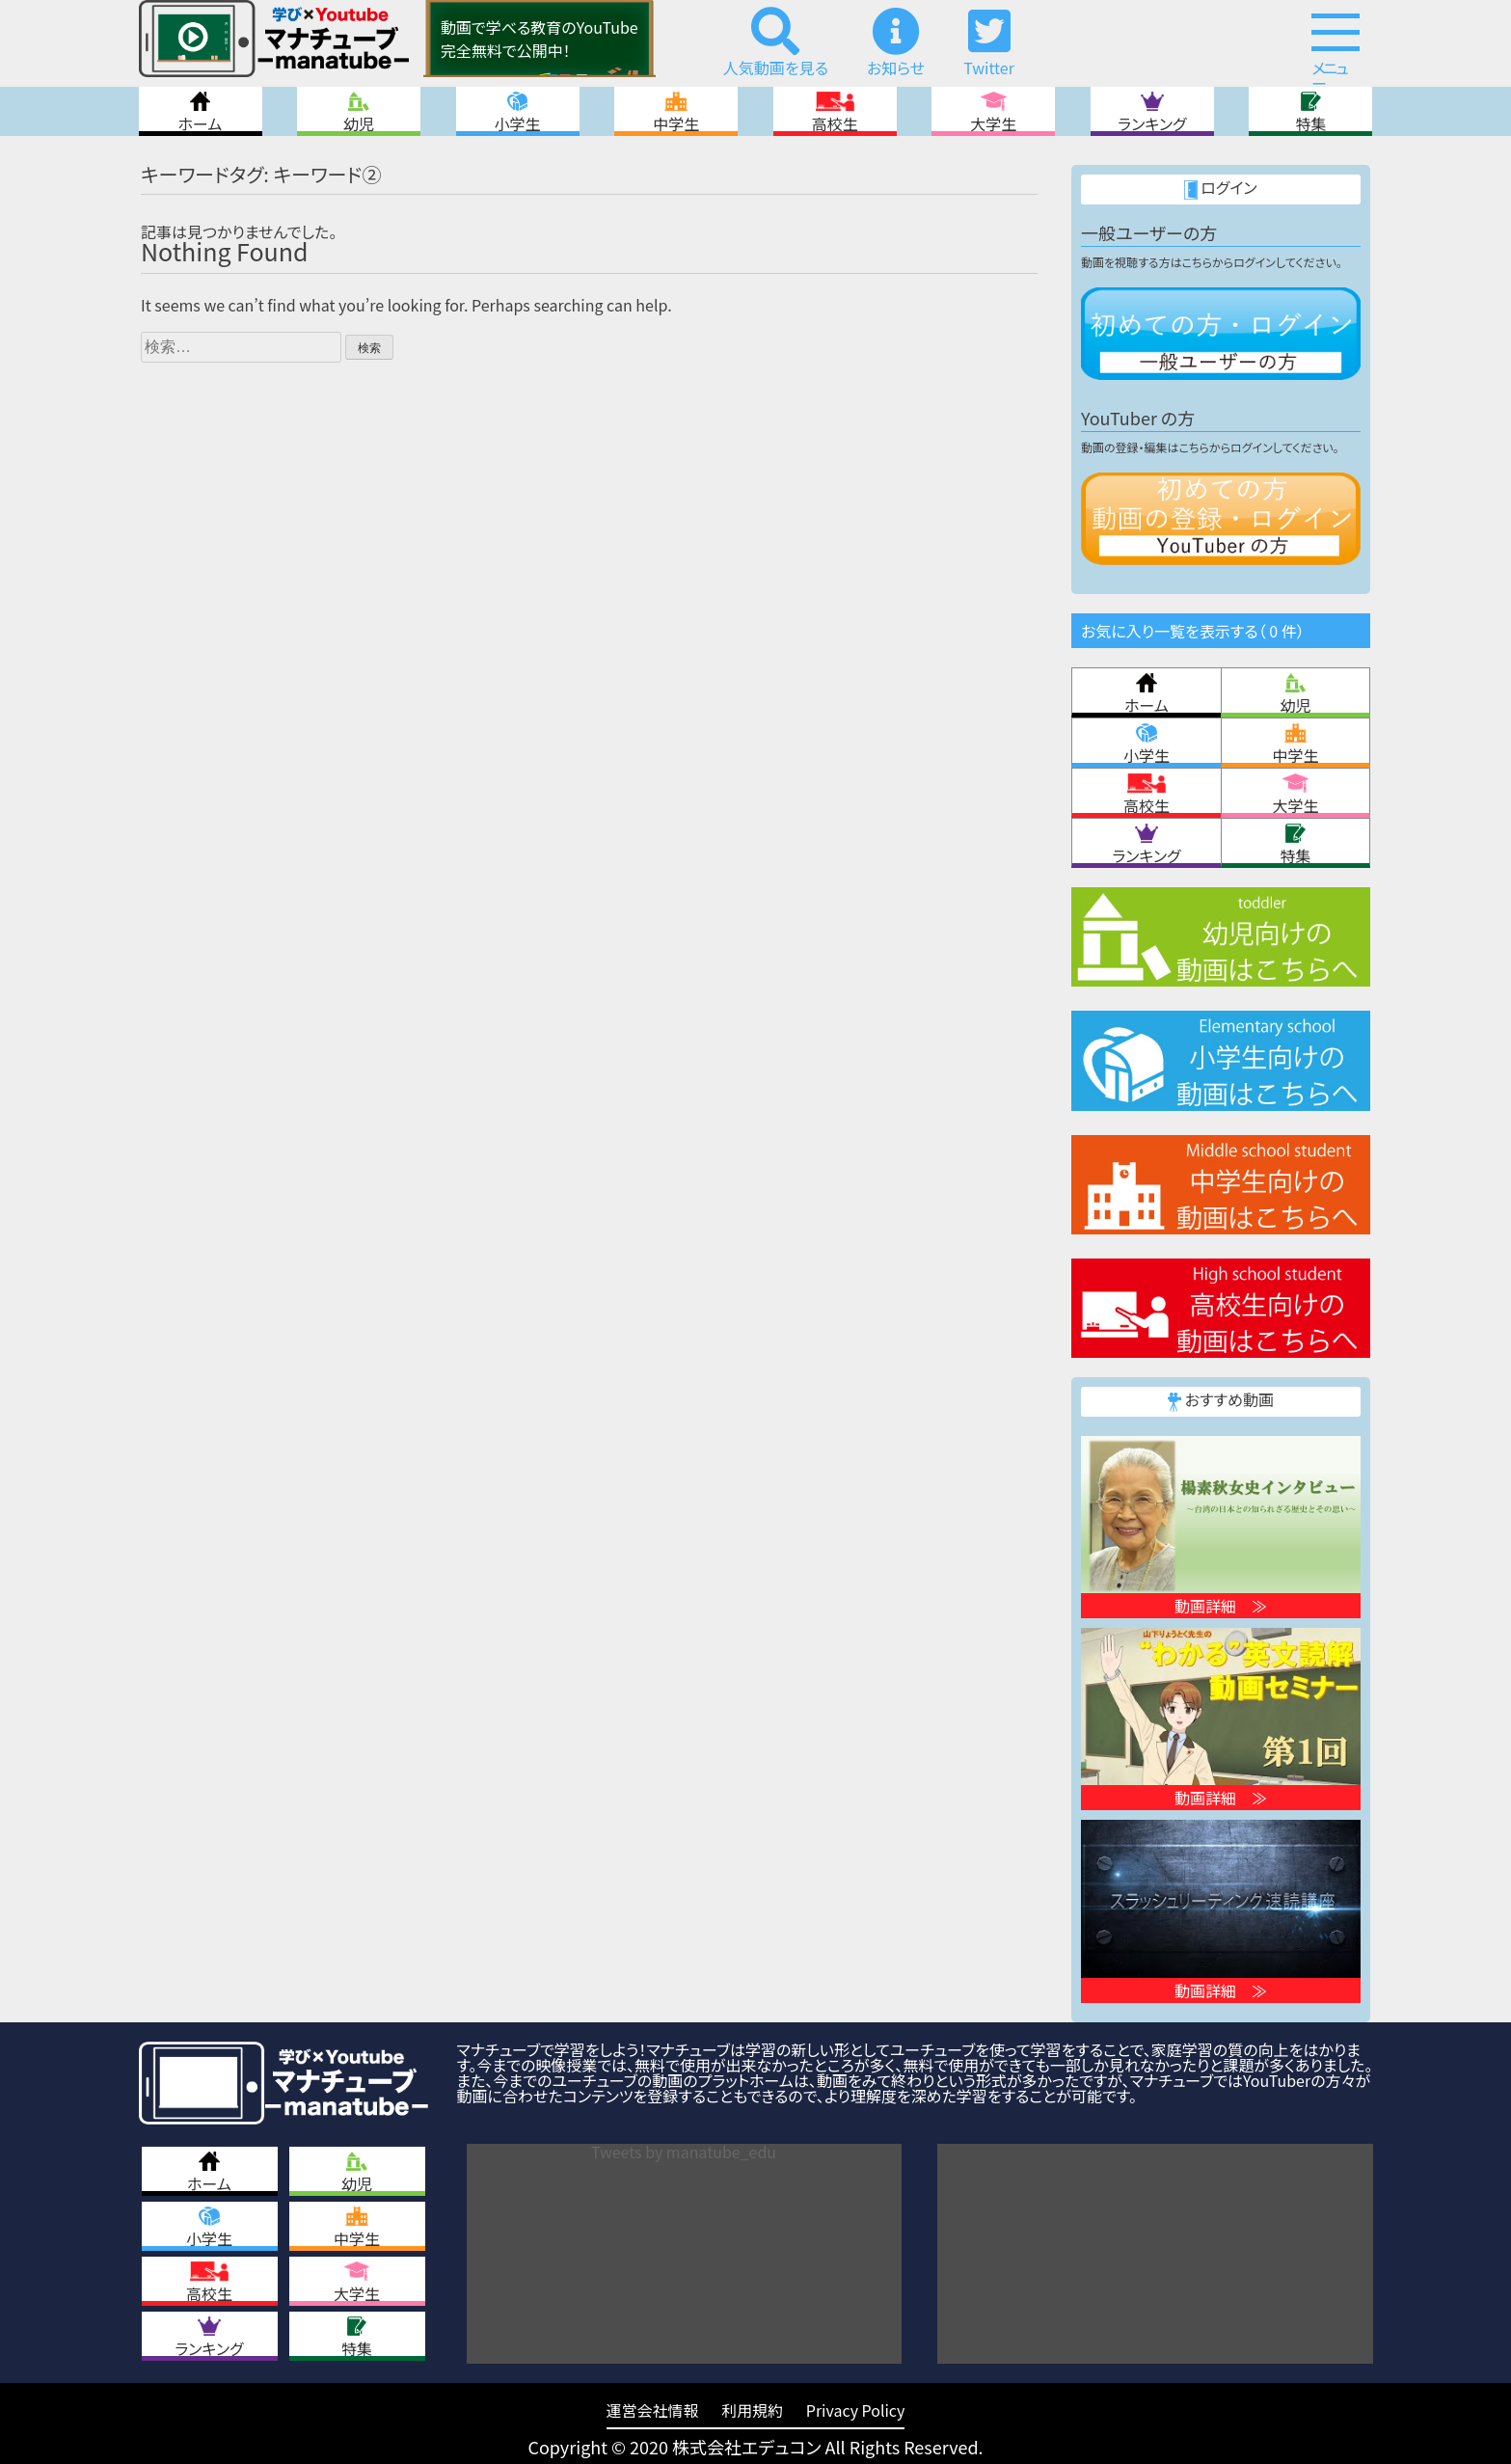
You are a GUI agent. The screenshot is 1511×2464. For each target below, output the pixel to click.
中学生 (676, 111)
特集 (1310, 111)
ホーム (200, 111)
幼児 (358, 111)
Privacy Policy (855, 2410)
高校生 (835, 111)
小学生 (518, 111)
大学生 (993, 111)
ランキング (1152, 111)
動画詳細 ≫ (1220, 1605)
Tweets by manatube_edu (683, 2151)
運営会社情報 (653, 2410)
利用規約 (752, 2410)
